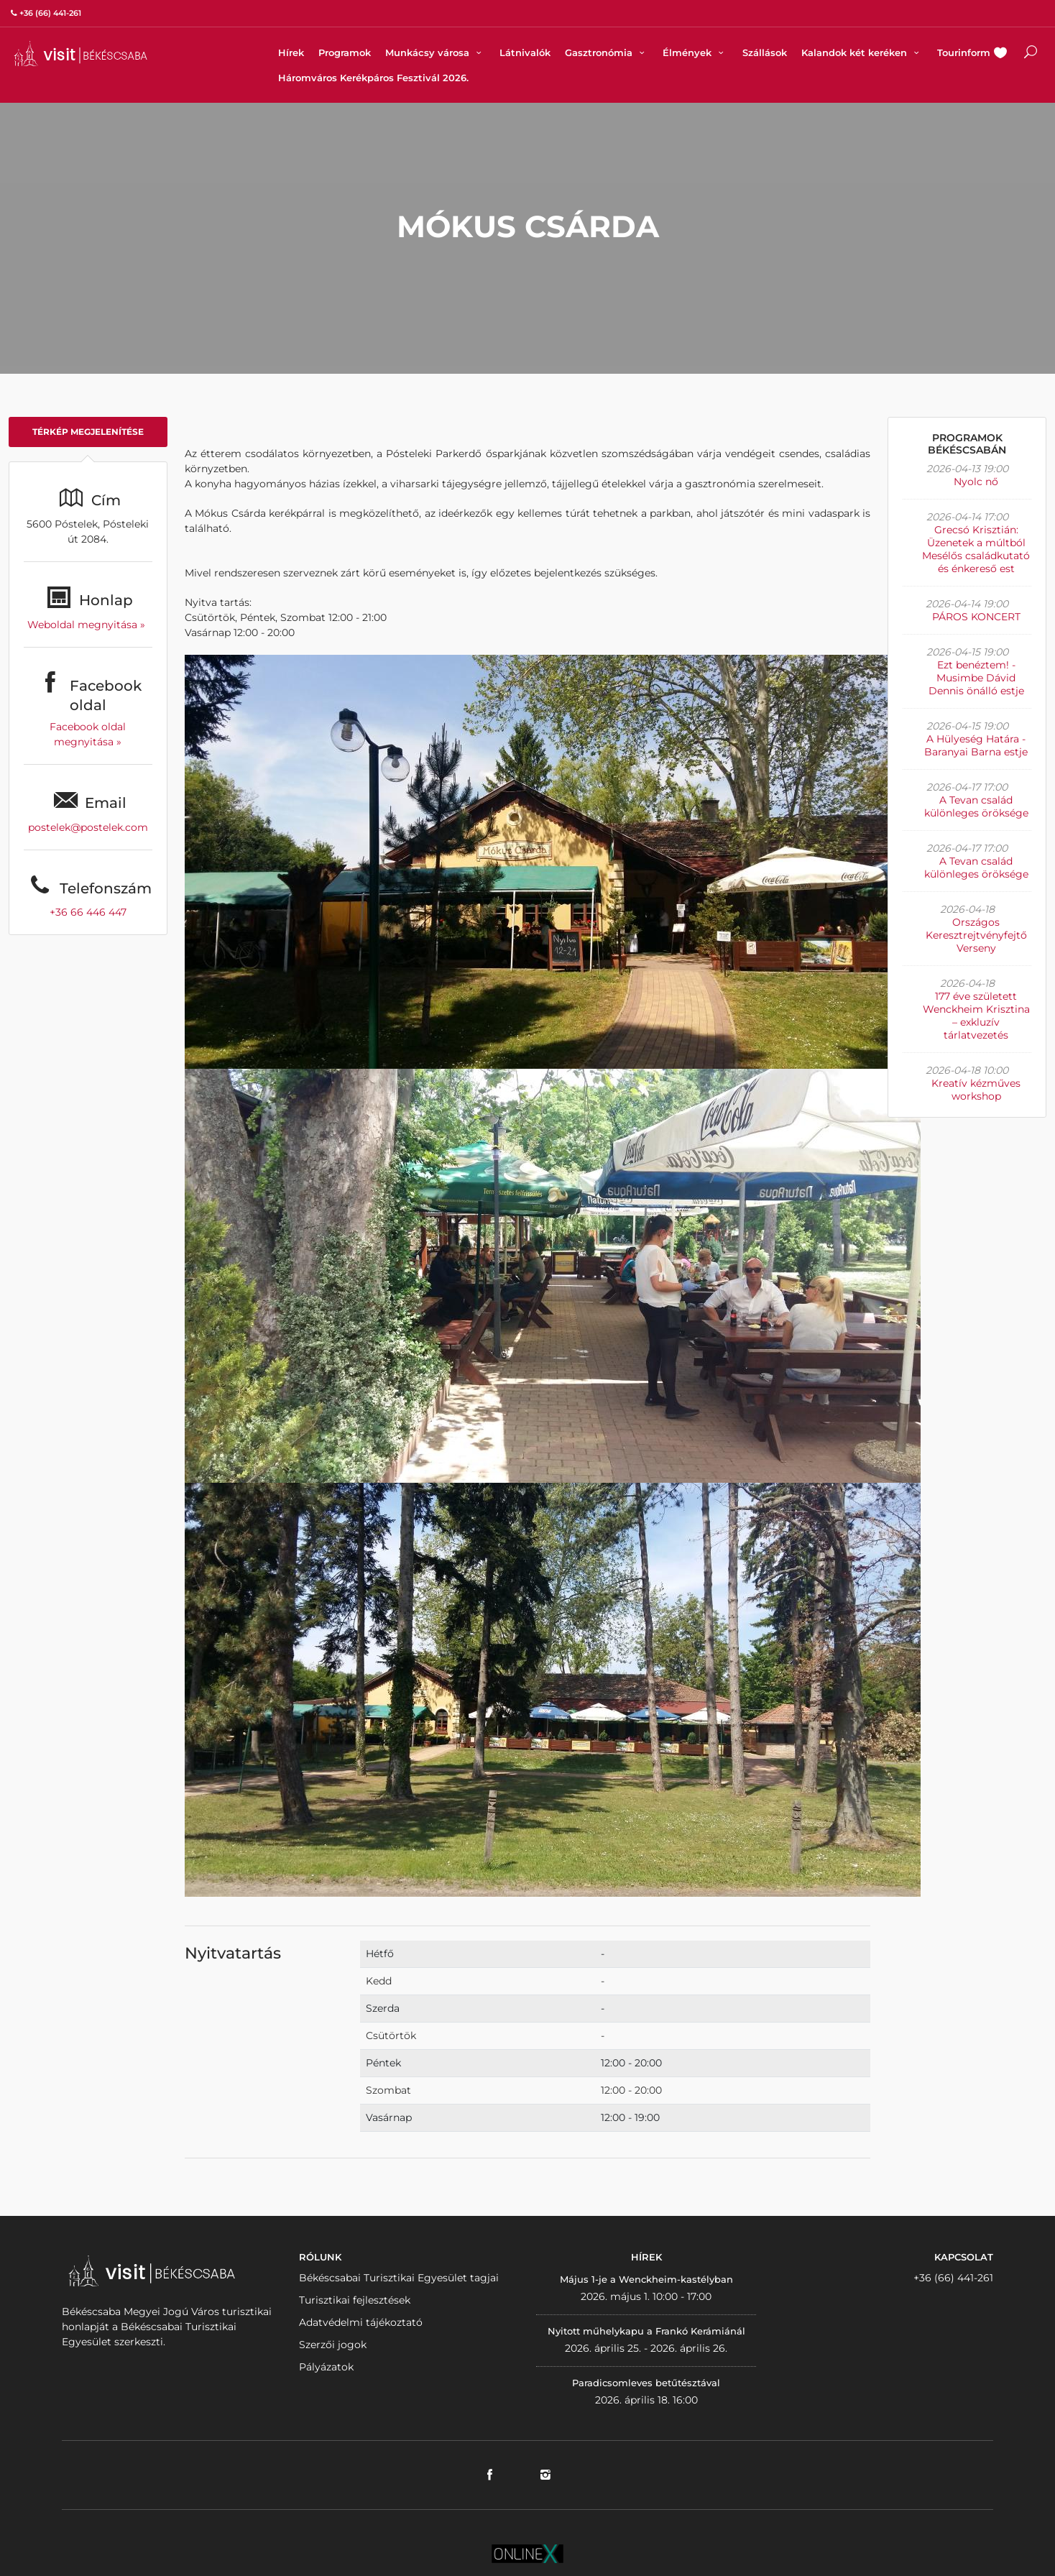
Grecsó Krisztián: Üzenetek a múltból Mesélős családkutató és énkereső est (976, 549)
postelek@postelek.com (88, 827)
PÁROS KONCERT (976, 616)
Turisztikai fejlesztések (354, 2300)
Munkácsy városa (435, 52)
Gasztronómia (606, 52)
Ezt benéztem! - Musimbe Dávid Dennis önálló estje (976, 677)
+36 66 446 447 (88, 912)
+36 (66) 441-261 (953, 2277)
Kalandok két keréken (862, 52)
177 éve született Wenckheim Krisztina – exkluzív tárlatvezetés (976, 1015)
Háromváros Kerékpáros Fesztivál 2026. (373, 77)
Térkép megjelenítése (88, 431)
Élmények (695, 52)
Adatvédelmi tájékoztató (361, 2322)
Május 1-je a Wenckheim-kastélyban (646, 2279)
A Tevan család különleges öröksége (976, 806)
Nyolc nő (976, 481)
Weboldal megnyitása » (87, 624)
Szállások (764, 52)
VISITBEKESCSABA (80, 53)
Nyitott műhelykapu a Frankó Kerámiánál (646, 2331)
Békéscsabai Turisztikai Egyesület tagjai (399, 2277)
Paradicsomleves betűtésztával (646, 2382)
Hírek (291, 52)
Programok (344, 52)
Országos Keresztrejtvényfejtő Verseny (976, 935)
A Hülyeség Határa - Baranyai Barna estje (976, 745)
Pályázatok (326, 2366)
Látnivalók (524, 52)
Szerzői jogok (333, 2344)
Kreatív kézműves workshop (976, 1090)
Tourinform (963, 52)
